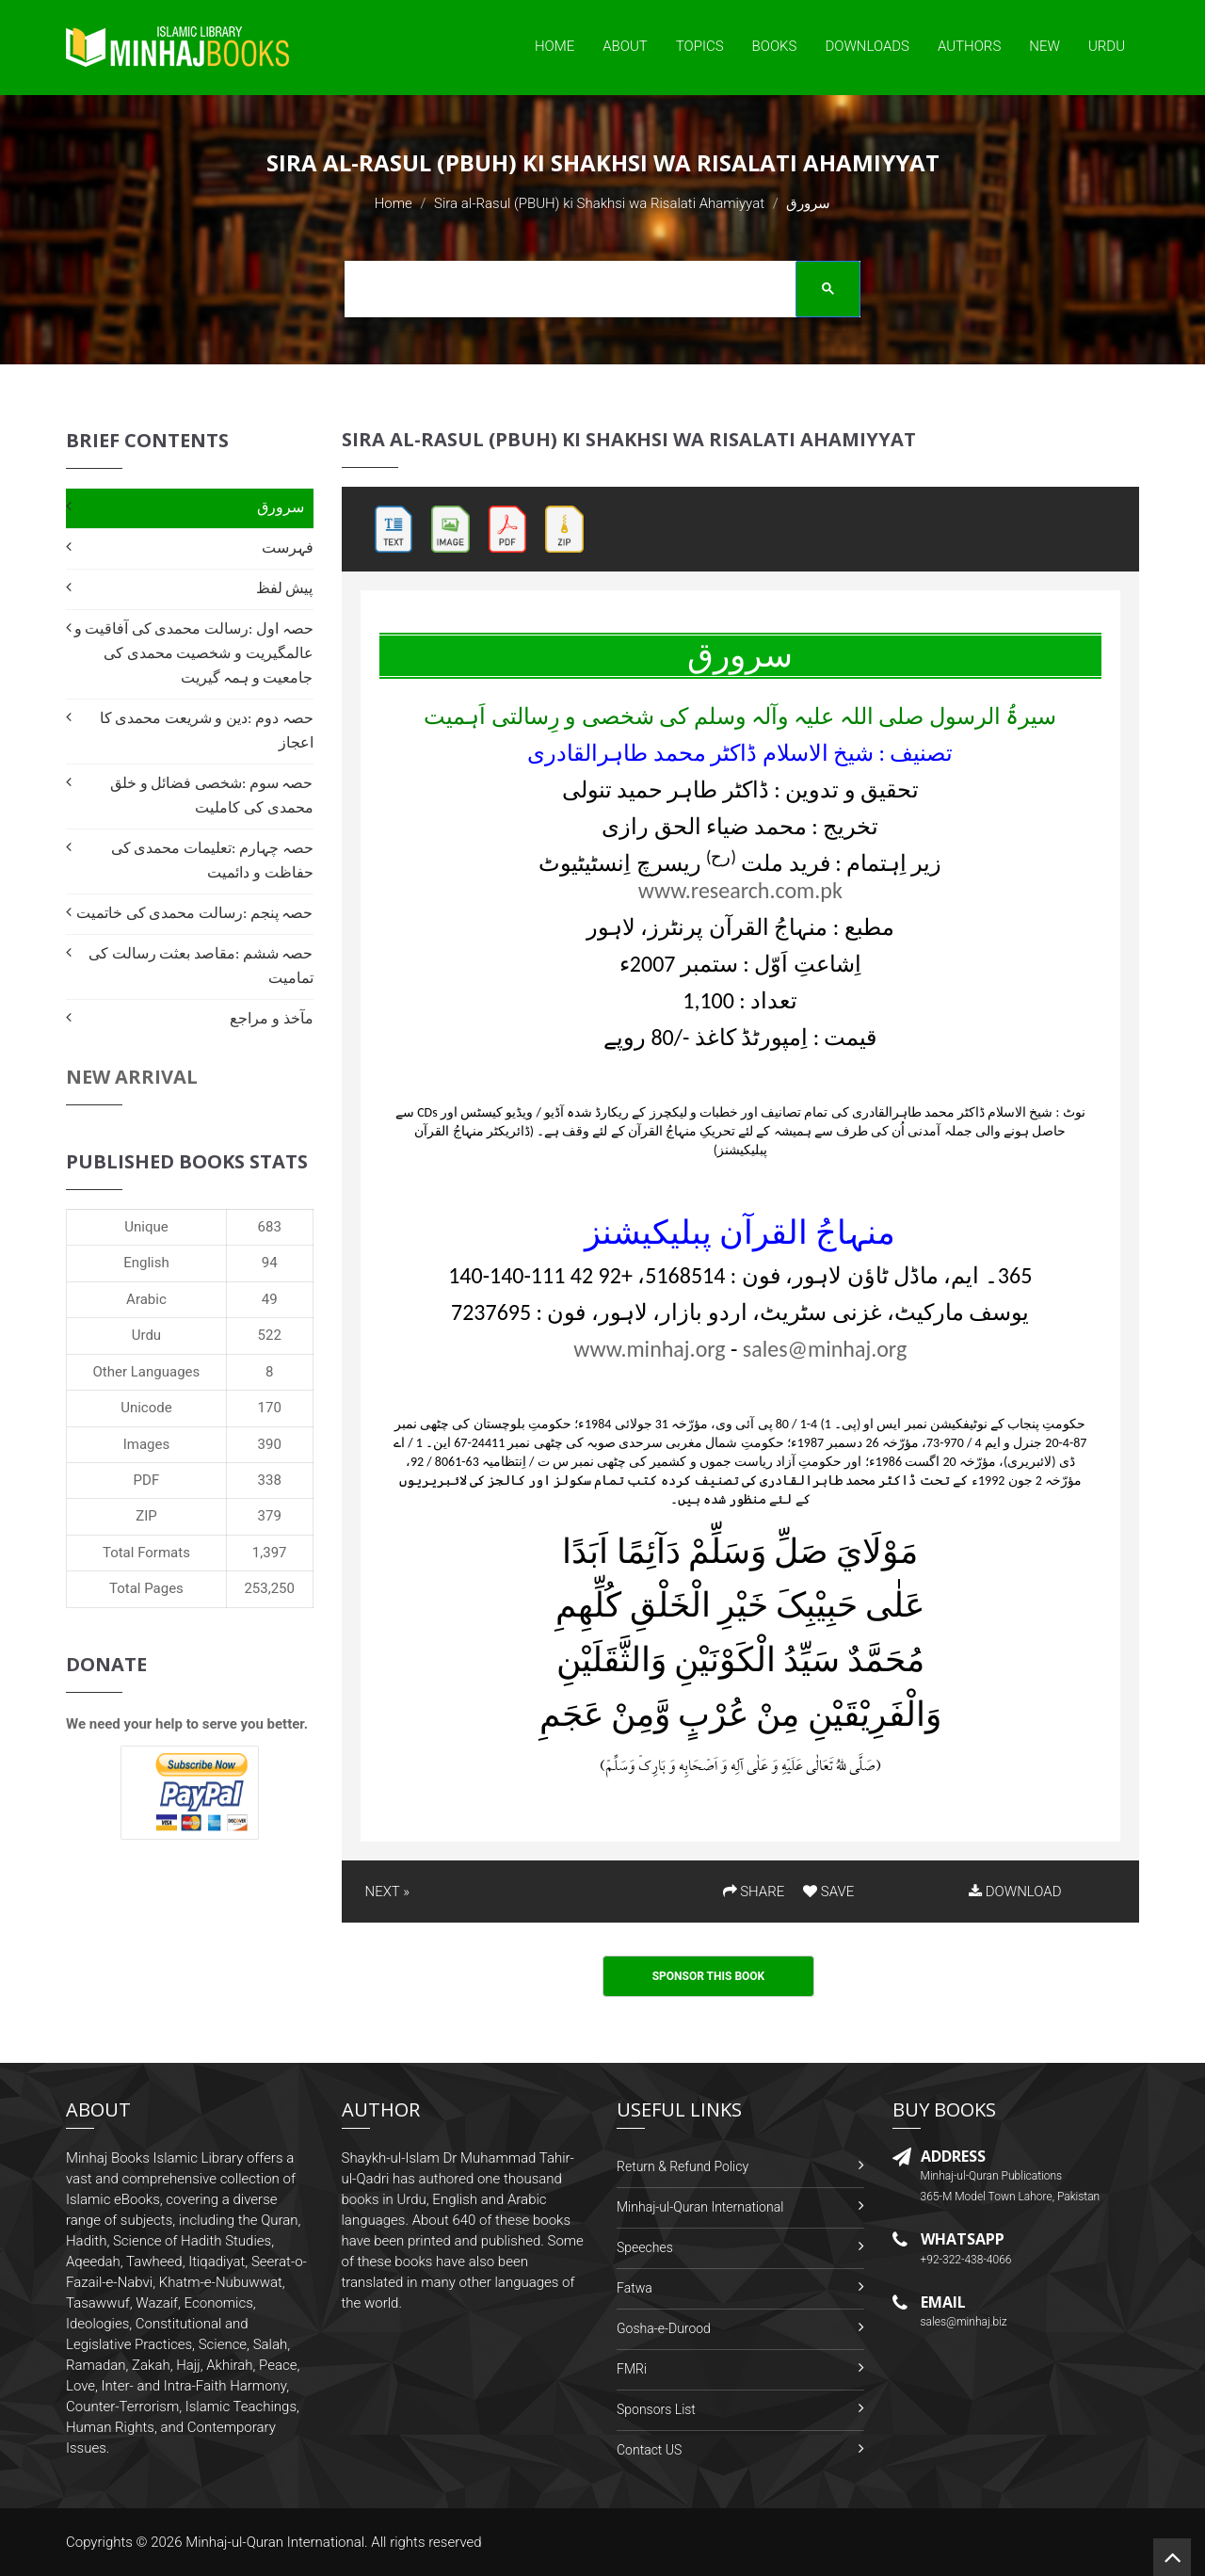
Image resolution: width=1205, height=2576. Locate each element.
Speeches (645, 2247)
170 (269, 1407)
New (1044, 46)
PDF (147, 1480)
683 (269, 1226)
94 (270, 1262)
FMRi (632, 2368)
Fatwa (634, 2287)
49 (270, 1299)
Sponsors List (656, 2409)
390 (269, 1444)
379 (269, 1515)
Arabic (146, 1299)
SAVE (828, 1891)
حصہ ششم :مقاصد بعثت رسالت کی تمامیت (200, 965)
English (146, 1262)
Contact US (649, 2449)
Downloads (867, 46)
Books (774, 46)
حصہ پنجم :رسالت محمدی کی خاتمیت (194, 913)
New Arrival (132, 1076)
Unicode (145, 1407)
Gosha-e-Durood (664, 2328)
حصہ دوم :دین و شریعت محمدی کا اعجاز (206, 730)
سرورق (280, 507)
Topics (700, 46)
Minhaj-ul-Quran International (700, 2206)
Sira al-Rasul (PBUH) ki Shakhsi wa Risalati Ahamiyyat (599, 203)
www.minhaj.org (649, 1348)
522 (269, 1335)
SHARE (754, 1891)
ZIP (146, 1515)
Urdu (1106, 46)
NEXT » (387, 1891)
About (625, 46)
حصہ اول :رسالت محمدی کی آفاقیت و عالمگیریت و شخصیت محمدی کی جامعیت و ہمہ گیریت (193, 653)
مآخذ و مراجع (271, 1018)
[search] (596, 292)
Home (554, 46)
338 (269, 1480)
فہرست (287, 547)
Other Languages (147, 1371)
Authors (969, 46)
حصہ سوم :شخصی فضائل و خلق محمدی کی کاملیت (211, 795)
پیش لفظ (284, 588)
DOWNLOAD (1015, 1891)
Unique (146, 1226)
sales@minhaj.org (825, 1348)
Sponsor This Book (708, 1976)
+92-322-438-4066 (966, 2259)
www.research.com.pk (740, 890)
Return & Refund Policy (682, 2166)
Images (146, 1444)
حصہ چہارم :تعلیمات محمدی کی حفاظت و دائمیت (212, 860)
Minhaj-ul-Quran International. (276, 2542)
